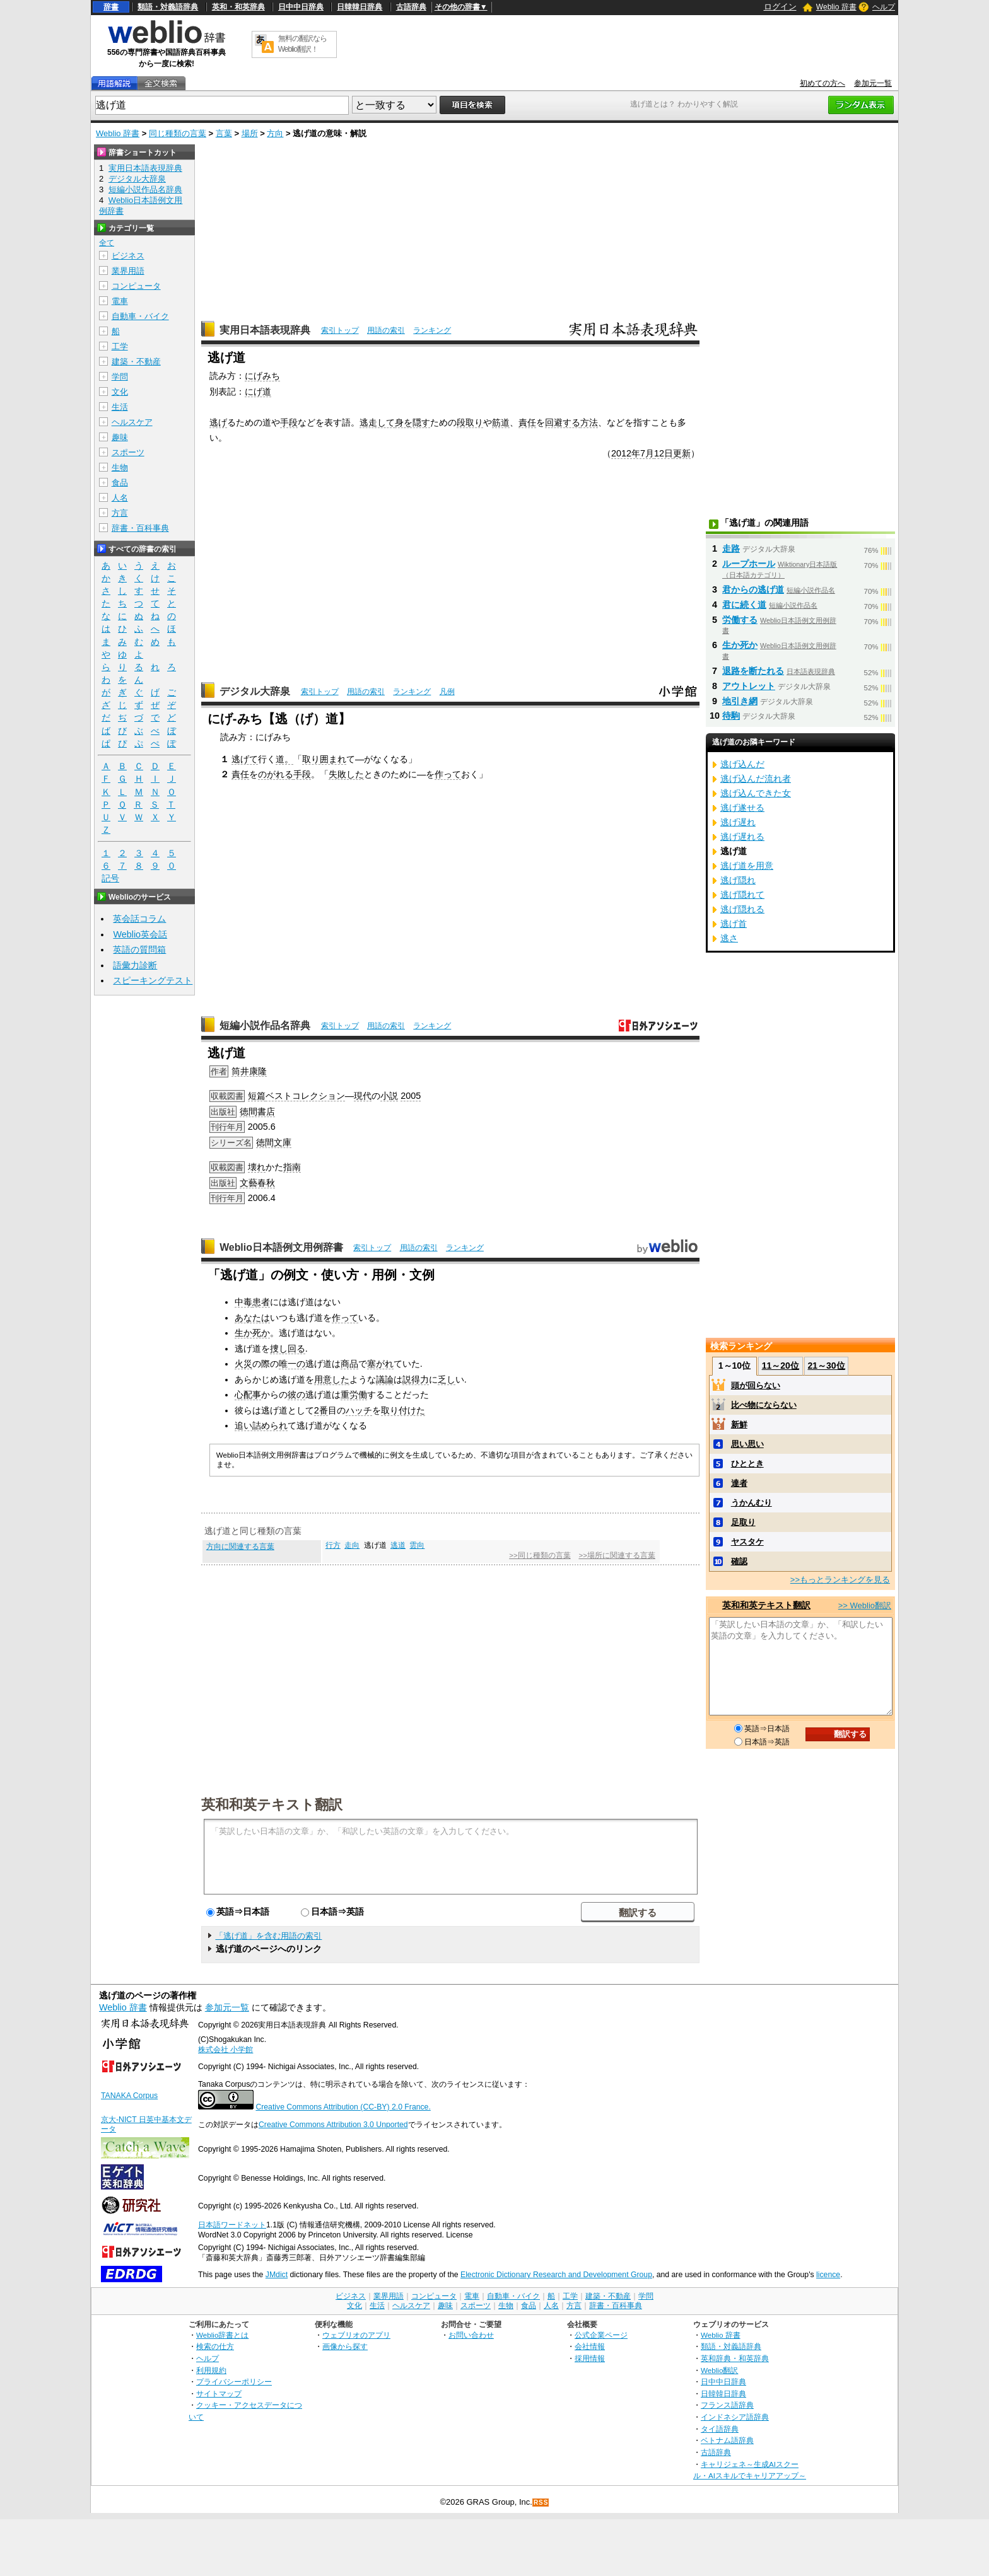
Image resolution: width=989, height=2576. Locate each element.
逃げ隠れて (742, 895)
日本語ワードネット (232, 2224)
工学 (120, 346)
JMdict (277, 2274)
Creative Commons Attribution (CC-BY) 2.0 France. (342, 2107)
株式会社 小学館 (225, 2049)
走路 (731, 548)
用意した (331, 1379)
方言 (120, 513)
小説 (389, 1096)
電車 (120, 301)
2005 (411, 1096)
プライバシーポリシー (234, 2381)
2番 (321, 1410)
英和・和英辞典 (238, 7)
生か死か (252, 1333)
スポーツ (128, 452)
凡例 (447, 691)
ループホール (748, 564)
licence (828, 2274)
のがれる (275, 774)
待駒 (731, 716)
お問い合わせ (471, 2335)
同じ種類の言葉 (177, 133)
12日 (663, 453)
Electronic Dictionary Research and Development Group (556, 2274)
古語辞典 (411, 7)
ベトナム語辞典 (727, 2440)
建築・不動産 (136, 361)
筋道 (501, 422)
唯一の (292, 1364)
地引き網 (740, 701)
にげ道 (258, 391)
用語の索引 (386, 330)
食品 (120, 482)
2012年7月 (632, 453)
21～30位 (826, 1366)
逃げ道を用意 (746, 866)
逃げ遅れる (742, 837)
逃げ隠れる (742, 909)
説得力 (415, 1379)
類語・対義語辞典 (168, 7)
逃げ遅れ (738, 822)
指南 (292, 1167)
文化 (120, 392)
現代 (363, 1096)
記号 (110, 879)
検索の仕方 (215, 2346)
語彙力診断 (135, 965)
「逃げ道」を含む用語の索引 (268, 1936)
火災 (243, 1364)
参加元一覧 (873, 83)
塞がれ (380, 1364)
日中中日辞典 (301, 7)
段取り (470, 422)
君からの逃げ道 (753, 589)
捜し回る (287, 1348)
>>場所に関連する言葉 (616, 1555)
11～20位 (780, 1366)
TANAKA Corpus (129, 2095)
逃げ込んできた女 (755, 793)
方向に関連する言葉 (240, 1546)
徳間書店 (257, 1111)
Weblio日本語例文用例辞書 (281, 1247)
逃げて (244, 759)
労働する (740, 620)
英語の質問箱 (139, 949)
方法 (589, 422)
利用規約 (211, 2370)
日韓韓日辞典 (359, 7)
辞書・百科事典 (140, 528)
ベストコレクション (305, 1096)
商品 (349, 1364)
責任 (527, 422)
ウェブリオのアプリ (356, 2335)
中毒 (243, 1302)
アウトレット (748, 686)
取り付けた (403, 1410)
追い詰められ (261, 1425)
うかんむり (751, 1502)
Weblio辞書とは (222, 2335)
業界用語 (128, 271)
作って (448, 774)
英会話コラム (139, 919)
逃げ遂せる (742, 808)
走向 (352, 1545)
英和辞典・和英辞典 (735, 2358)
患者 (261, 1302)
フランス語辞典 (727, 2405)
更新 (682, 453)
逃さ (729, 938)
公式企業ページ (601, 2335)
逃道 (398, 1545)
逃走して (377, 422)
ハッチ (359, 1410)
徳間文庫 (273, 1142)
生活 (120, 407)
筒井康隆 (249, 1071)
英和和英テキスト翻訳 (271, 1803)
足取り (743, 1522)
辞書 (111, 7)
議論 (385, 1379)
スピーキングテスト (152, 980)
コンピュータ (136, 286)
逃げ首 (733, 924)
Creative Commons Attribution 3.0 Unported (333, 2124)
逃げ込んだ (742, 764)
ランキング (432, 330)
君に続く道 (744, 605)
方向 (275, 133)
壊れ (257, 1167)
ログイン (780, 6)
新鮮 (739, 1424)
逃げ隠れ (738, 880)
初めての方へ (822, 83)
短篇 (257, 1096)
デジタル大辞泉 (254, 691)
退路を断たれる (753, 671)
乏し (446, 1379)
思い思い (747, 1444)
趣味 (120, 437)
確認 (739, 1561)
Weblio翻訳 (719, 2370)
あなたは (252, 1318)
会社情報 (590, 2346)
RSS (541, 2502)
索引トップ (340, 330)
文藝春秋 (257, 1183)
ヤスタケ (747, 1541)
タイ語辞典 (720, 2429)
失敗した (346, 774)
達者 (739, 1483)
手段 (289, 422)
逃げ (218, 422)
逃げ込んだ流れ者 (755, 779)
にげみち (262, 376)
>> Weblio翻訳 (864, 1605)
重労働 (354, 1395)
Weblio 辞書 (836, 7)
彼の (296, 1395)
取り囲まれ (324, 759)
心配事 (248, 1395)
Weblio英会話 (140, 934)
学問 (120, 376)
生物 (120, 467)
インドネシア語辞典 (735, 2417)
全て (106, 243)
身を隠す (412, 422)
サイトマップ (219, 2393)
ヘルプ (883, 7)
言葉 (224, 133)
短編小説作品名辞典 (264, 1025)
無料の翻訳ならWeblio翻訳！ (302, 44)
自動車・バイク (140, 316)
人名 (120, 497)
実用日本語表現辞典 (264, 330)
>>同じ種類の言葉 (539, 1555)
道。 (284, 759)
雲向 (416, 1545)
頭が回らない (755, 1385)
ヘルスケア (132, 422)
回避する (562, 422)
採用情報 (590, 2358)
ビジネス (128, 255)
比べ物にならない (764, 1405)
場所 (250, 133)
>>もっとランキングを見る (840, 1579)
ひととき (747, 1463)
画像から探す (345, 2346)
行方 (333, 1545)
